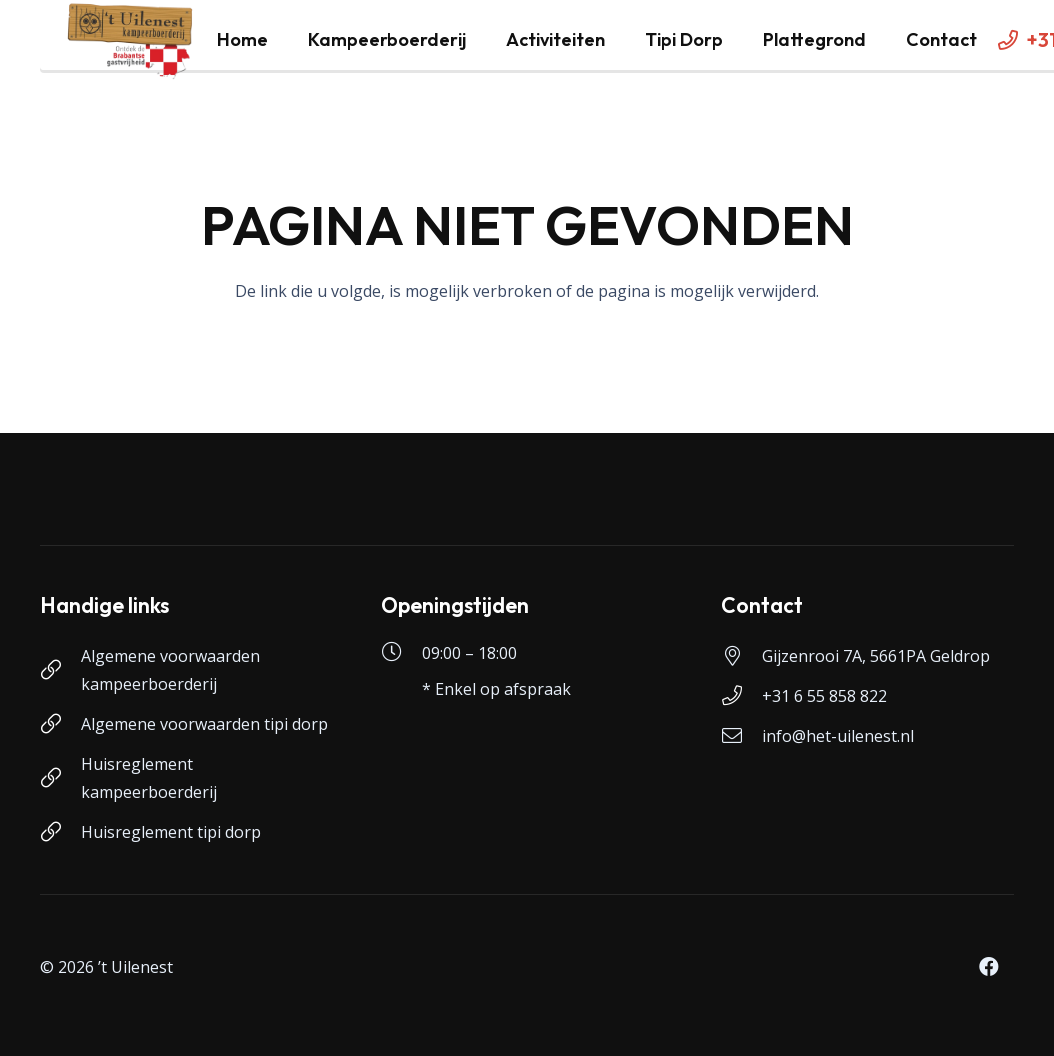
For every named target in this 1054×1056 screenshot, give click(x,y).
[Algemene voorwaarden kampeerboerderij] (60, 670)
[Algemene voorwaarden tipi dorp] (60, 724)
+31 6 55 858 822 (824, 696)
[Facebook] (989, 967)
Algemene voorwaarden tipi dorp (204, 724)
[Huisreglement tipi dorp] (60, 832)
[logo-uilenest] (130, 40)
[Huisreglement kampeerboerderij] (60, 778)
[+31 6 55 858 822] (741, 696)
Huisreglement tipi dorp (171, 832)
